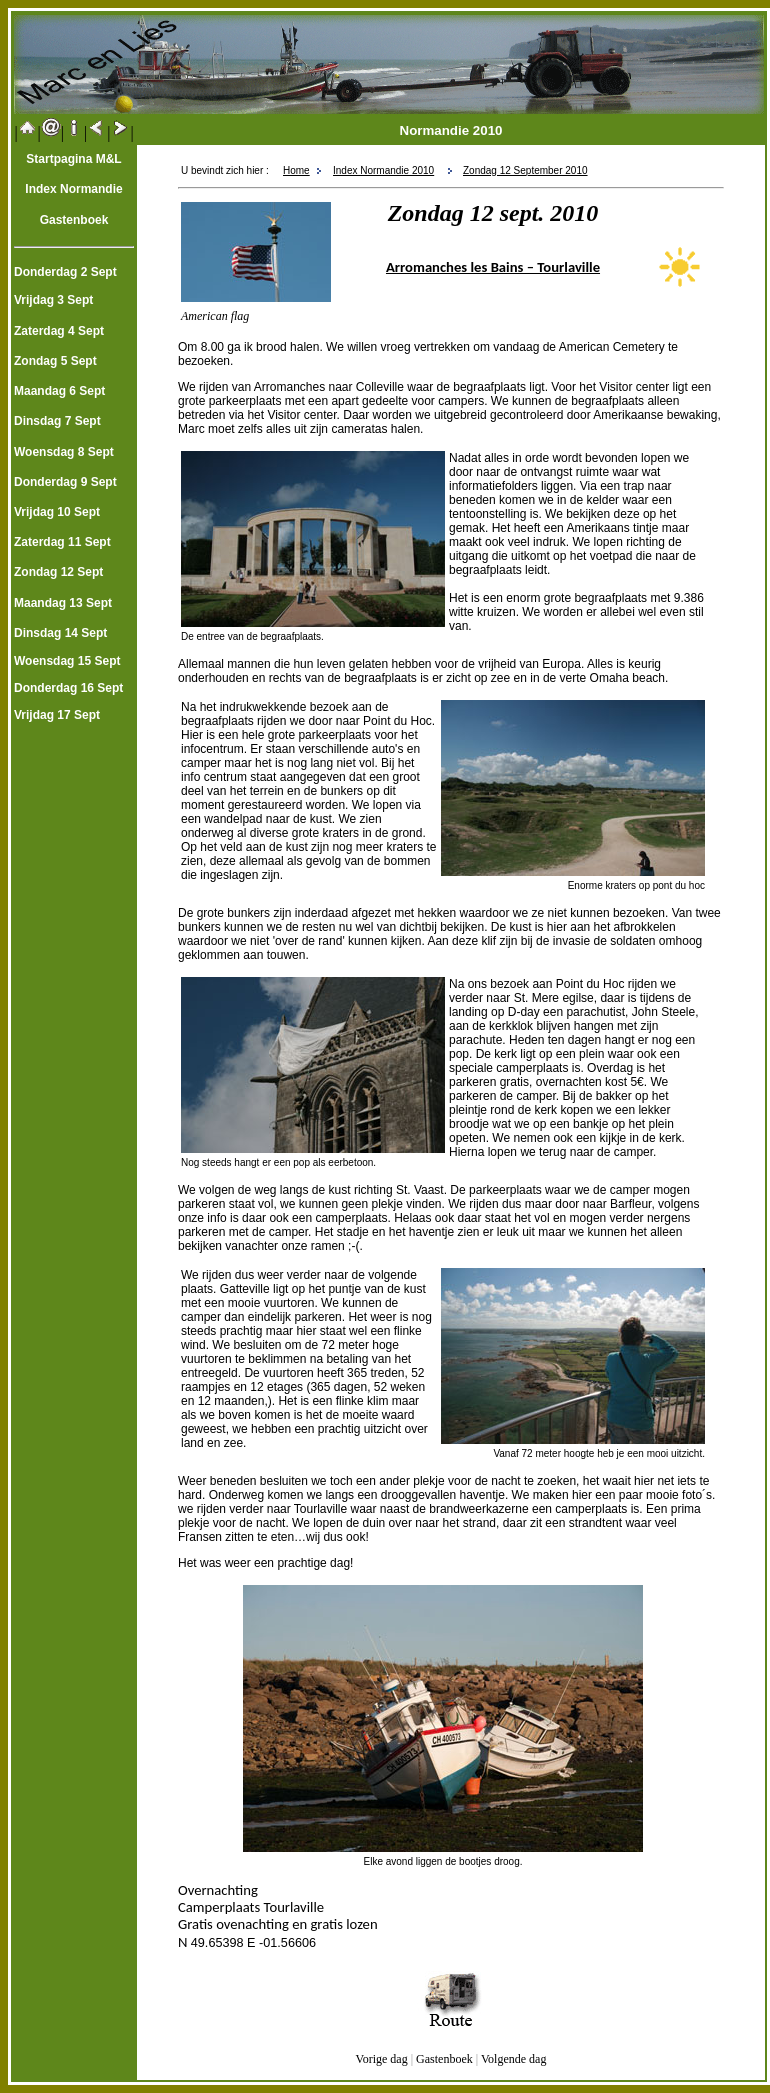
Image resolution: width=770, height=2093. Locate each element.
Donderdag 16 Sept (68, 688)
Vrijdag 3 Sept (53, 300)
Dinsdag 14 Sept (60, 633)
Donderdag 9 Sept (65, 482)
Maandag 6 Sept (59, 391)
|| (27, 132)
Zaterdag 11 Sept (62, 542)
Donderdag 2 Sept (65, 272)
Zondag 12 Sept (58, 572)
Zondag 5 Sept (55, 361)
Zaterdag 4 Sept (59, 331)
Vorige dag (382, 2059)
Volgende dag (512, 2059)
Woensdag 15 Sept (67, 661)
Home (296, 170)
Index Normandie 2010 (383, 170)
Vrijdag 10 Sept (57, 512)
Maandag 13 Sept (63, 603)
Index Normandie (73, 189)
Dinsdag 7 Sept (57, 421)
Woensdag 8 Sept (64, 452)
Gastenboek (444, 2059)
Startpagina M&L (73, 159)
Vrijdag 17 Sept (57, 715)
